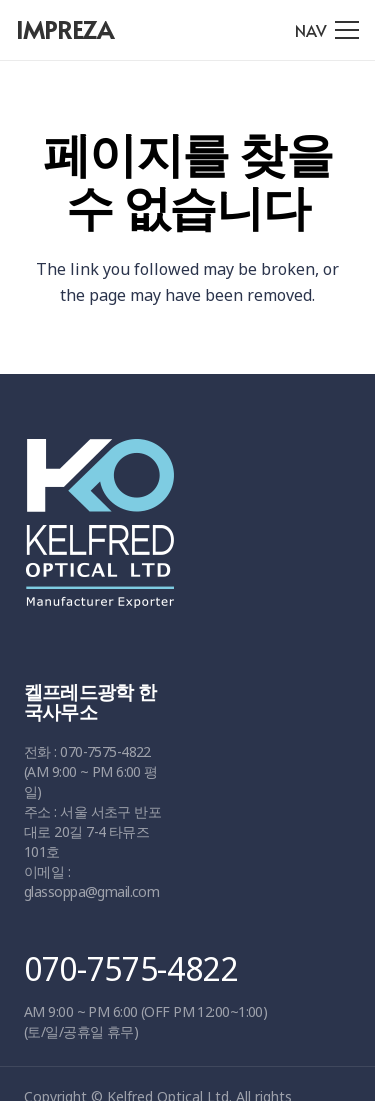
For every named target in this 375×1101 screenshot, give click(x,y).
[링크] (180, 533)
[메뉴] (327, 30)
